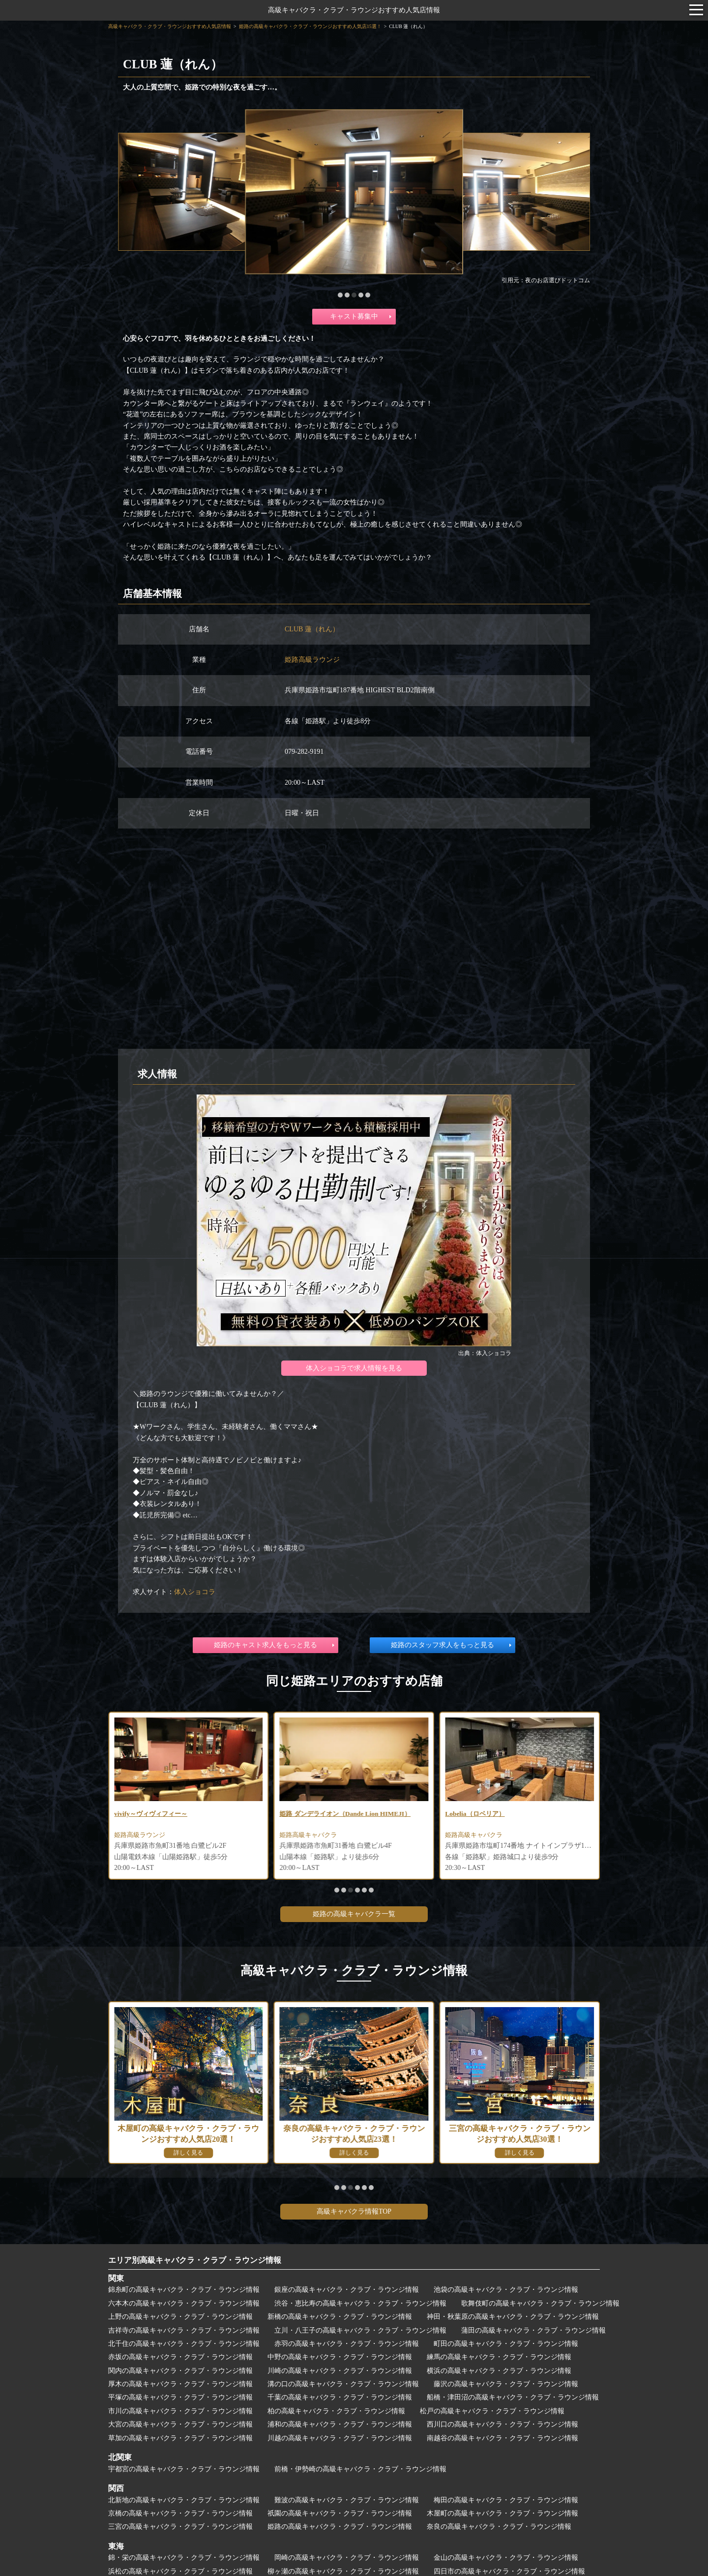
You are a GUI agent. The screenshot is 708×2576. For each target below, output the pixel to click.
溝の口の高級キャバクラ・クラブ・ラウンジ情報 (343, 2384)
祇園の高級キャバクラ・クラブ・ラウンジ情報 (339, 2513)
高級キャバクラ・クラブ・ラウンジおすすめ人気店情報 (354, 10)
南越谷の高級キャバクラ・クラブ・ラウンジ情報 (502, 2438)
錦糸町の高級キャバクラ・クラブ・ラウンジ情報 (184, 2289)
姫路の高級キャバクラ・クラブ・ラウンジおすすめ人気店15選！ (310, 26)
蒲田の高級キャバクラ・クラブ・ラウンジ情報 (533, 2330)
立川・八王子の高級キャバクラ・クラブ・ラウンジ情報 (360, 2330)
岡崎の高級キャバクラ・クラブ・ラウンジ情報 (346, 2557)
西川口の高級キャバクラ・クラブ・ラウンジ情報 (502, 2424)
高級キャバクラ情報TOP (354, 2211)
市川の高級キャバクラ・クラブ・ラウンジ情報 (180, 2411)
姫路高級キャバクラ (476, 1835)
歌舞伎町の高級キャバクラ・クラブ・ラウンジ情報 (540, 2303)
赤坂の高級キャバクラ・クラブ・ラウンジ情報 (180, 2357)
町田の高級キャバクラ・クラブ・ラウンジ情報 (506, 2343)
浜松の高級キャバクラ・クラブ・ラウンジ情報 (180, 2571)
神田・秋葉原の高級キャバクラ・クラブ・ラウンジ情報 (513, 2316)
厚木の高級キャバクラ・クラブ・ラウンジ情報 (180, 2384)
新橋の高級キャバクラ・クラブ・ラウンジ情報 (339, 2316)
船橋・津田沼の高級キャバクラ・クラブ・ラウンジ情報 (513, 2397)
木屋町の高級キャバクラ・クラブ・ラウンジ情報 (502, 2513)
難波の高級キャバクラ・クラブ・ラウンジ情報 (346, 2500)
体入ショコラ (194, 1592)
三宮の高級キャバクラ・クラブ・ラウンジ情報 (180, 2526)
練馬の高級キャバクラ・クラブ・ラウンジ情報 (499, 2357)
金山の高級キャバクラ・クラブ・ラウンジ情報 (506, 2557)
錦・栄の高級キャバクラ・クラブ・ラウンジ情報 (184, 2557)
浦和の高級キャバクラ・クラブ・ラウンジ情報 (339, 2424)
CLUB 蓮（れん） (312, 629)
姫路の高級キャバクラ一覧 (354, 1914)
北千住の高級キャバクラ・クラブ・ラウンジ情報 (184, 2343)
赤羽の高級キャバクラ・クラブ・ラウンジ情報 (346, 2343)
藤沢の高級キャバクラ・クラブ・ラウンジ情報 (506, 2384)
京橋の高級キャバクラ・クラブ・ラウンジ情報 (180, 2513)
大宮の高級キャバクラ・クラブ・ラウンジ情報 (180, 2424)
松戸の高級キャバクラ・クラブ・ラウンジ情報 (492, 2411)
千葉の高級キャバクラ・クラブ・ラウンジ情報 (339, 2397)
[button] (340, 295)
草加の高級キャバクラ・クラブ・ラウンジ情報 (180, 2438)
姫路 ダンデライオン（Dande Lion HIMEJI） (514, 1813)
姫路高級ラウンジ (312, 659)
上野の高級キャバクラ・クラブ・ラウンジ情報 (180, 2316)
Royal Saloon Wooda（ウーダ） (161, 1813)
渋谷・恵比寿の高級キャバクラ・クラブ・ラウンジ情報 (360, 2303)
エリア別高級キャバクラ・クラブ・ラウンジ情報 (194, 2260)
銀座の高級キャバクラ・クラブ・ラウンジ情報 (346, 2289)
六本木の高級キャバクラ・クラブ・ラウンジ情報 (184, 2303)
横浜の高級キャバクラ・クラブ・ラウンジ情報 (499, 2370)
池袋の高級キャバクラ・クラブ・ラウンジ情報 (506, 2289)
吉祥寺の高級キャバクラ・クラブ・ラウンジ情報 (184, 2330)
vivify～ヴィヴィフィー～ (319, 1813)
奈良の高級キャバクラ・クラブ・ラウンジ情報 (499, 2526)
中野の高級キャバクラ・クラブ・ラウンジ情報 (339, 2357)
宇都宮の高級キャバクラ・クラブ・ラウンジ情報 (184, 2469)
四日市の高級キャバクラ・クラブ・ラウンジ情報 (509, 2571)
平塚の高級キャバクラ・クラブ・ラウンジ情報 (180, 2397)
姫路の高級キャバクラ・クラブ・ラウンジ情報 (339, 2526)
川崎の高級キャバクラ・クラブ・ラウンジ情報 (339, 2370)
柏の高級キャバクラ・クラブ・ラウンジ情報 (336, 2411)
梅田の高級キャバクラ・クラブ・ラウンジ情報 (506, 2500)
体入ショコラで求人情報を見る (354, 1368)
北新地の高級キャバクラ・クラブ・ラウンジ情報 (184, 2500)
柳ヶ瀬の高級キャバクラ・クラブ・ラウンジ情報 (343, 2571)
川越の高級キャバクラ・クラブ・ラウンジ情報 (339, 2438)
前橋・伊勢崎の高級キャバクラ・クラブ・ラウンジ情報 (360, 2469)
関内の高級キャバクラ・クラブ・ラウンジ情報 (180, 2370)
